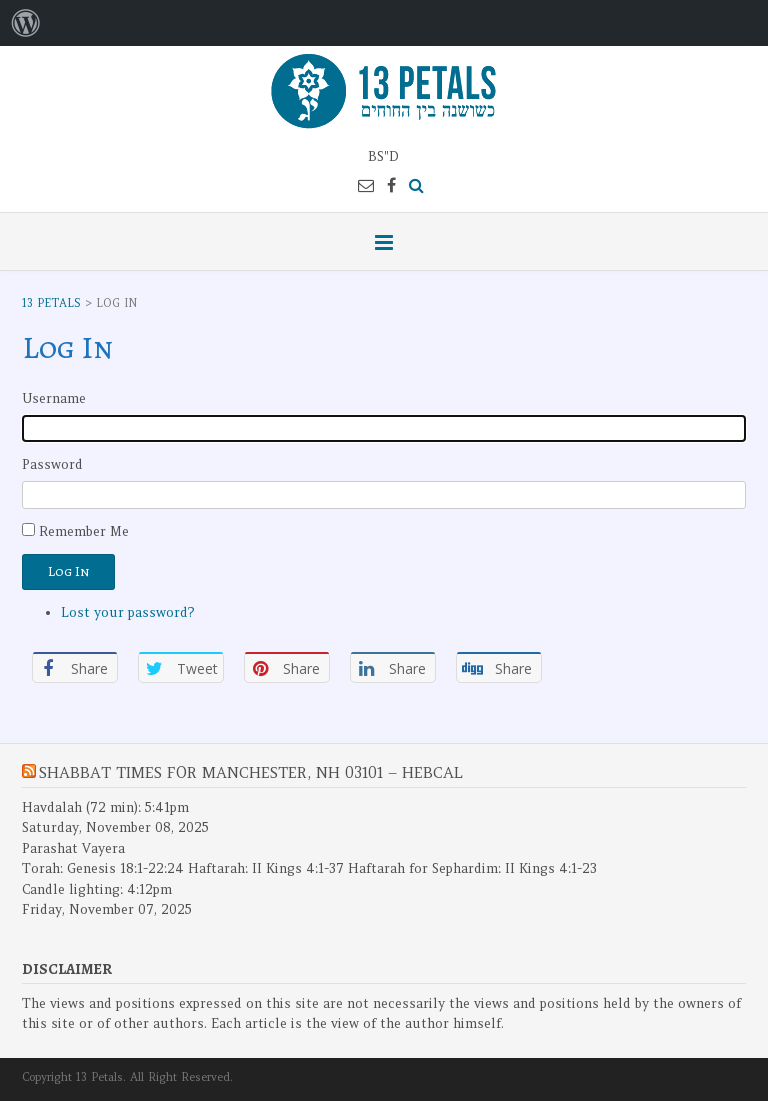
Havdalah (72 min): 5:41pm (105, 807)
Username (54, 398)
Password (52, 464)
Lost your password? (128, 612)
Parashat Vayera (73, 848)
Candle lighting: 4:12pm (97, 889)
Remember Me (84, 531)
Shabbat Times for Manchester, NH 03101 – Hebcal (251, 772)
